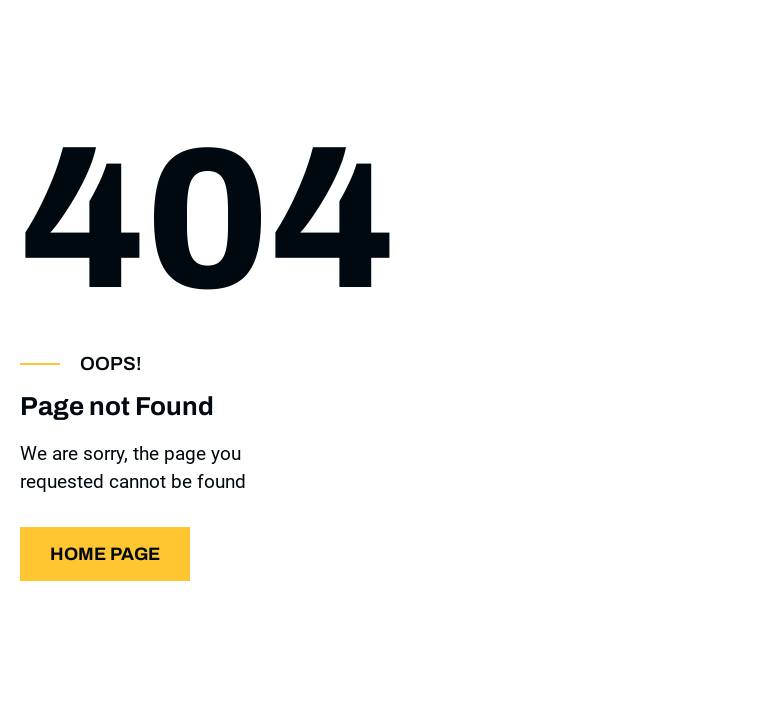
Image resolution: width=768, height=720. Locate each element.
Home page (105, 554)
